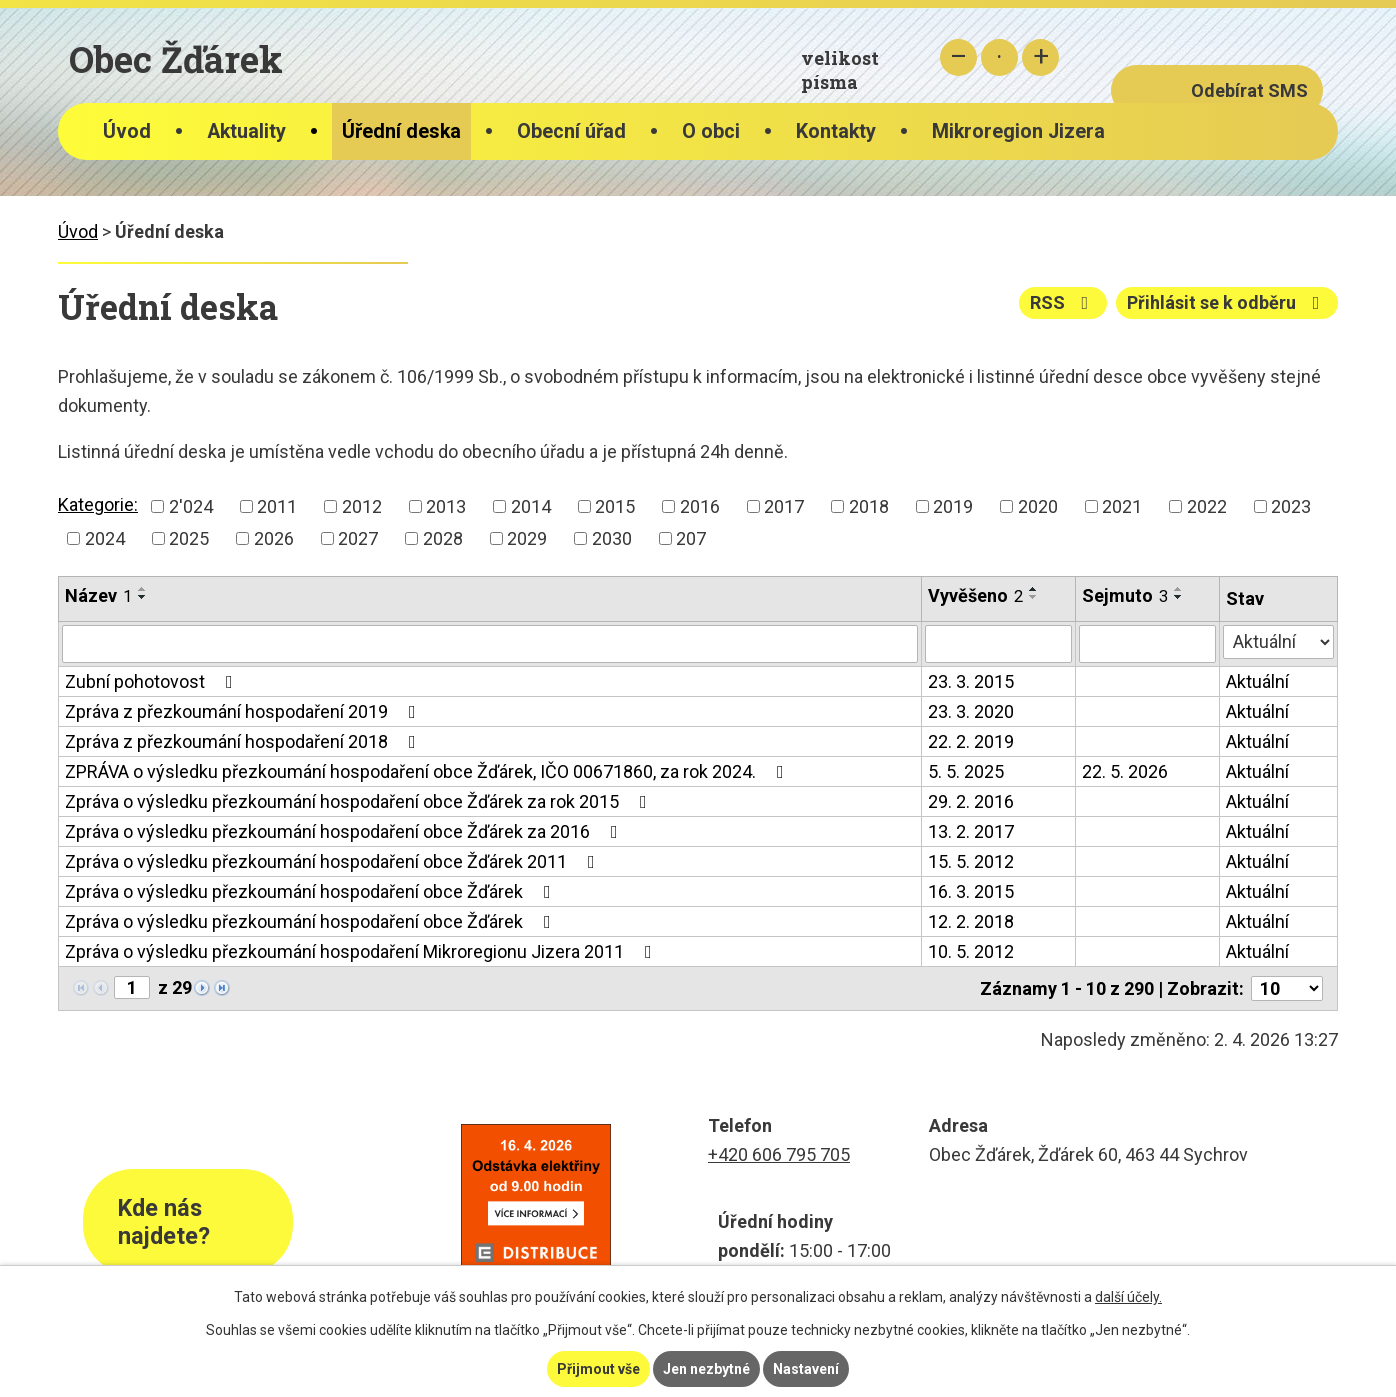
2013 (446, 506)
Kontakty (836, 131)
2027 (358, 538)
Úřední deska (401, 131)
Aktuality (246, 131)
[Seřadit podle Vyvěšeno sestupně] (1034, 597)
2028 (443, 538)
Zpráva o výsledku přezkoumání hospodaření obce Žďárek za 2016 (345, 831)
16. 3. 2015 (971, 891)
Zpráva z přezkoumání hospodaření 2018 (244, 741)
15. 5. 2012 (971, 861)
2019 (953, 506)
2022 (1207, 506)
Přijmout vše (598, 1369)
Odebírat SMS (1249, 90)
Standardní (999, 57)
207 (691, 538)
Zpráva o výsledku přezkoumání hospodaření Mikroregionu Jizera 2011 (362, 951)
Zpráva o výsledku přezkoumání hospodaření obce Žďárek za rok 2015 (360, 801)
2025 (189, 538)
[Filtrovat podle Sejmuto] (1147, 644)
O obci (711, 131)
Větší (1040, 57)
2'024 (191, 506)
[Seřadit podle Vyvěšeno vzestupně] (1034, 589)
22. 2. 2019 (971, 741)
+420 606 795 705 (779, 1154)
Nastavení (806, 1369)
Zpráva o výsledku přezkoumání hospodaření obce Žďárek (312, 891)
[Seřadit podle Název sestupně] (143, 597)
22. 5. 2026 (1125, 771)
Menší (958, 57)
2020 (1038, 506)
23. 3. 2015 (971, 681)
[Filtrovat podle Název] (490, 644)
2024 (105, 538)
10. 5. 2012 (971, 951)
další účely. (1128, 1297)
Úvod (127, 131)
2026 (274, 538)
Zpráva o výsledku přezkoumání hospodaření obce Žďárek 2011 (334, 861)
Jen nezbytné (706, 1369)
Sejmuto (1125, 595)
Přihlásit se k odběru (1227, 302)
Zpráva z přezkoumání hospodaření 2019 (244, 711)
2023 (1291, 506)
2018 (869, 506)
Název (98, 595)
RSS (1063, 302)
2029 (527, 538)
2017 (784, 506)
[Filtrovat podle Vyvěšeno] (998, 644)
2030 (612, 538)
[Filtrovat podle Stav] (1278, 642)
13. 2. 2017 (971, 831)
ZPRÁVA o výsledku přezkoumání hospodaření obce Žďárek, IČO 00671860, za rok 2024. (428, 771)
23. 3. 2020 (971, 711)
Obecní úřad (571, 131)
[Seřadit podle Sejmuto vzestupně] (1179, 589)
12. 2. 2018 (971, 921)
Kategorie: (98, 504)
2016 (700, 506)
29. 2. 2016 (971, 801)
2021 (1122, 506)
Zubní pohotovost (153, 681)
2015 (615, 506)
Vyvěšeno (975, 595)
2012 (362, 506)
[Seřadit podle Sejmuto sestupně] (1179, 597)
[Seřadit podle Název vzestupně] (143, 589)
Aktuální (1257, 681)
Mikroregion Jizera (1018, 131)
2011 (277, 506)
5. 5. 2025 (966, 771)
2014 (531, 506)
